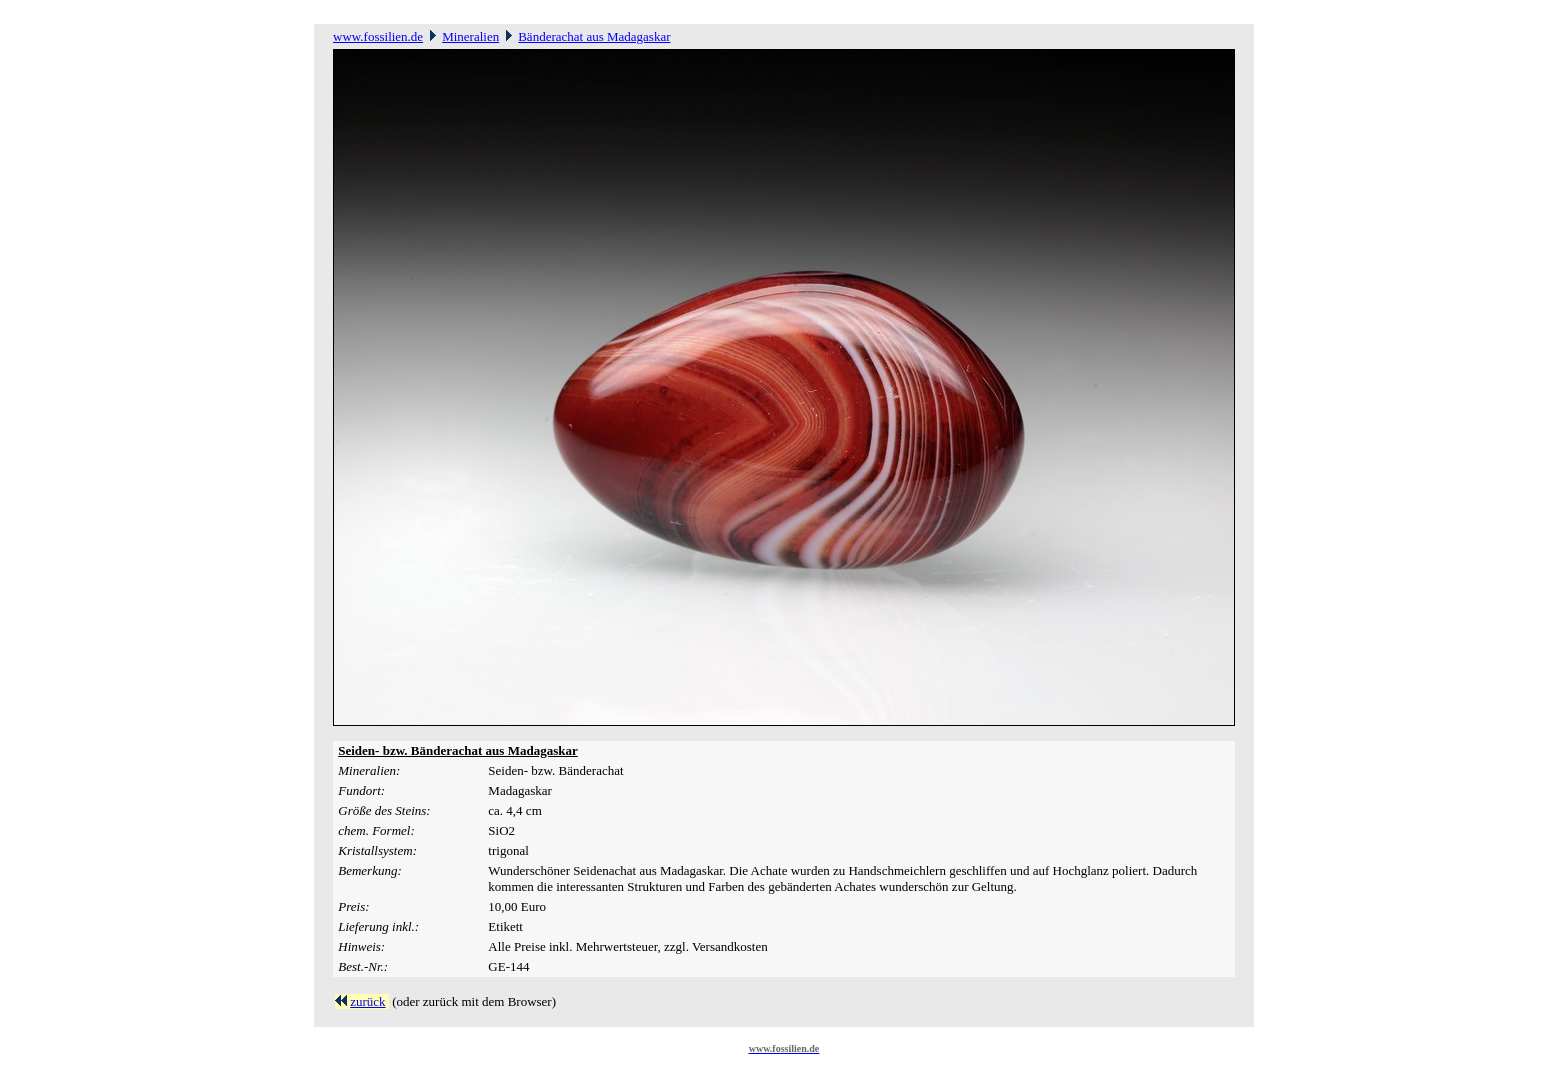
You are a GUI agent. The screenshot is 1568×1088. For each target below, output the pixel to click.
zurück (367, 1001)
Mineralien (470, 36)
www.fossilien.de (378, 36)
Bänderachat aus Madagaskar (594, 36)
